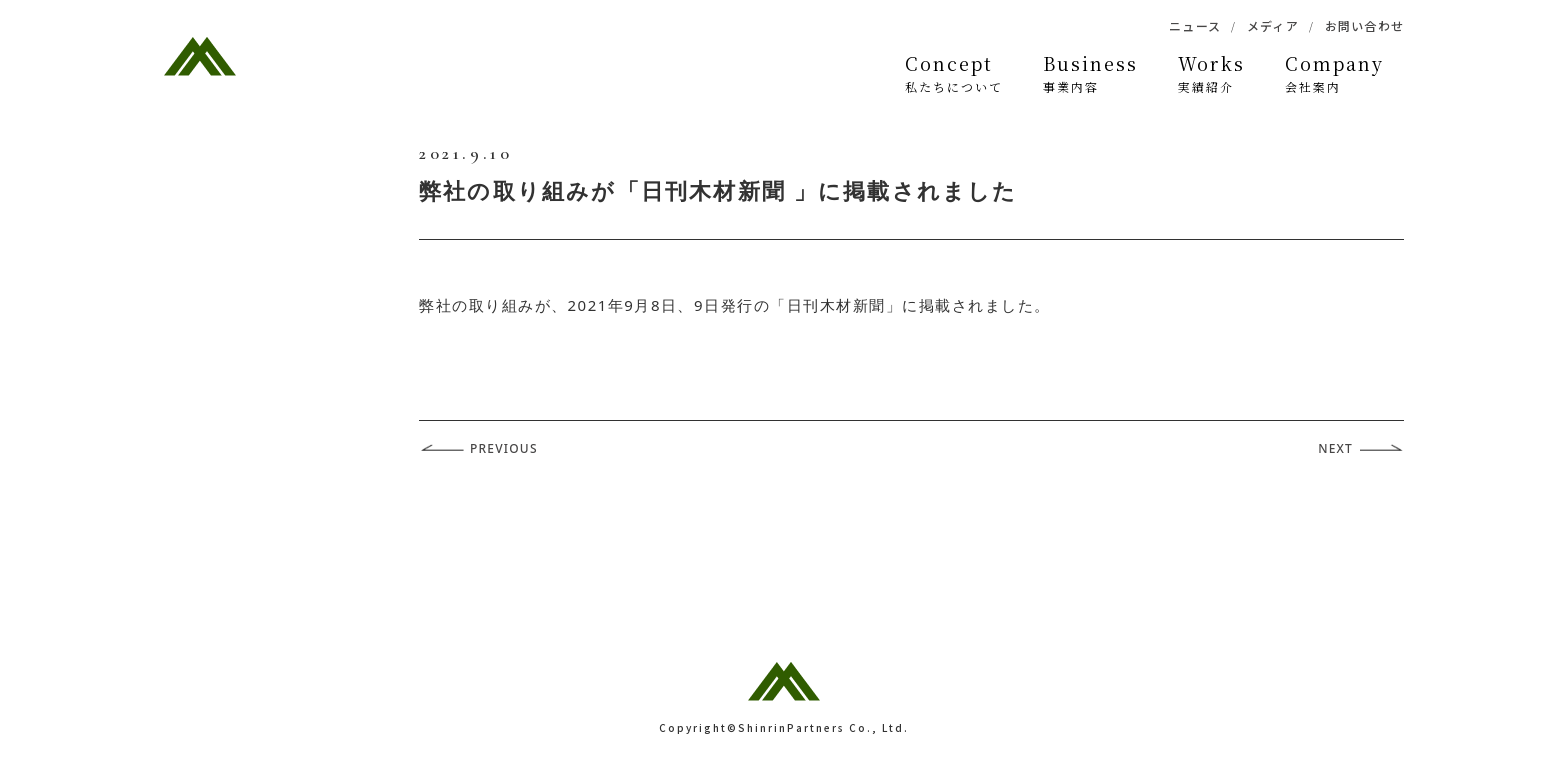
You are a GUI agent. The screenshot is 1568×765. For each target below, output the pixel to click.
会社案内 (1334, 73)
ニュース (1195, 25)
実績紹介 (1211, 73)
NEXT (1335, 449)
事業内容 (1090, 73)
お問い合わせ (1364, 25)
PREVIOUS (504, 449)
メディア (1273, 25)
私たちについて (954, 73)
